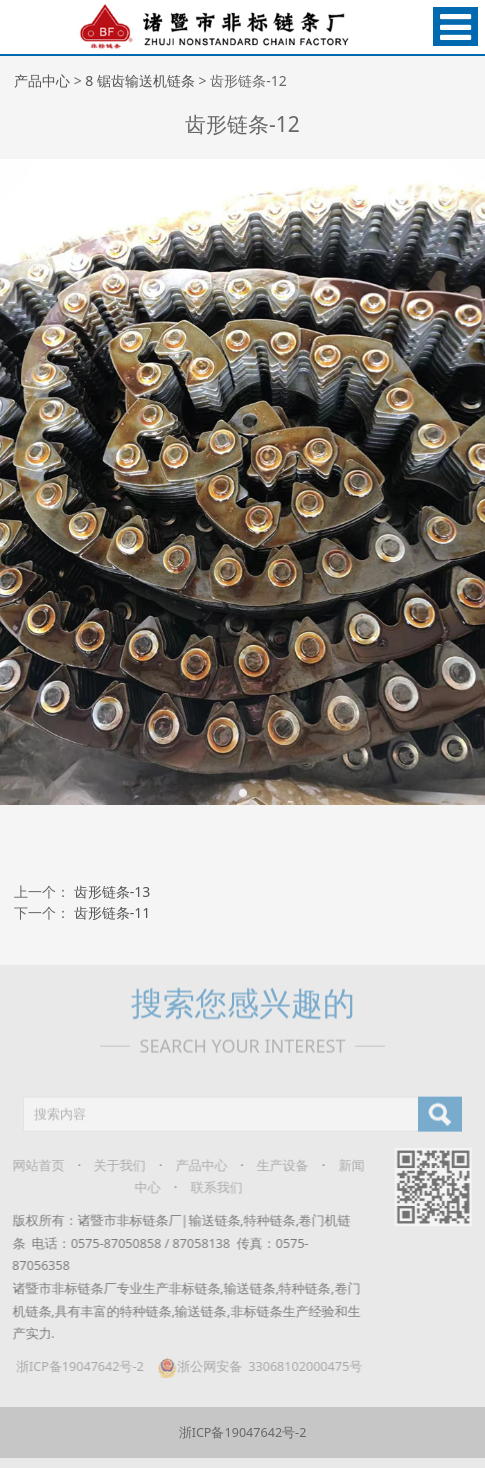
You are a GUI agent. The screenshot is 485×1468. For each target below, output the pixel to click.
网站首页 (31, 1165)
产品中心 (42, 80)
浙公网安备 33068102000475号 (251, 1366)
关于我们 (112, 1165)
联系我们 (208, 1187)
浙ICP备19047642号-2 (72, 1366)
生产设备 (275, 1165)
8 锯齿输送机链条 (140, 80)
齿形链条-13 (112, 891)
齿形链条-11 (112, 912)
